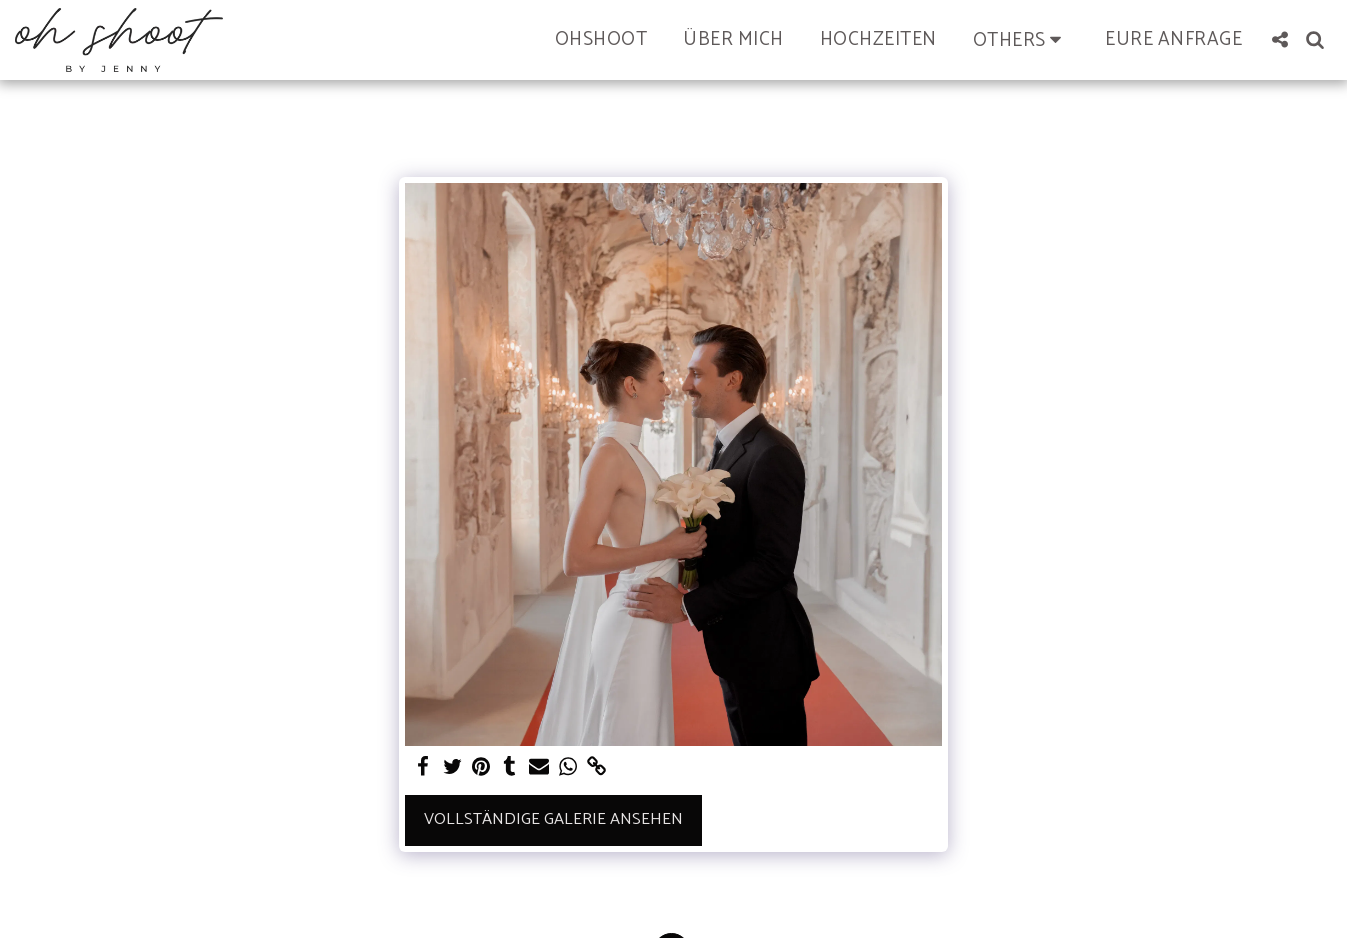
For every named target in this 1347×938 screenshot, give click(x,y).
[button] (1021, 39)
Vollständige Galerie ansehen (553, 819)
